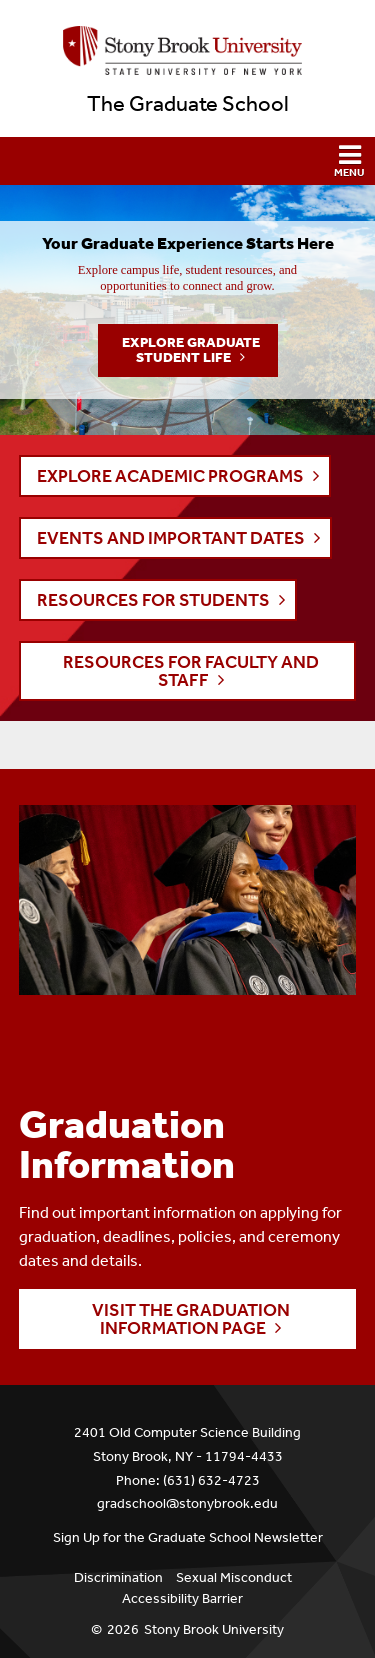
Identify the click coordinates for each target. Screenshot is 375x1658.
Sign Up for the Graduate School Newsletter (188, 1537)
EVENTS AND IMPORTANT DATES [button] (171, 538)
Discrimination (118, 1577)
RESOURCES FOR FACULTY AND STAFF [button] (191, 671)
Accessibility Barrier (182, 1598)
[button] (187, 161)
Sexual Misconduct (234, 1577)
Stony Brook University (214, 1629)
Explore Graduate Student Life (191, 350)
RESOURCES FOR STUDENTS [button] (153, 600)
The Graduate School (188, 104)
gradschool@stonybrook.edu (187, 1503)
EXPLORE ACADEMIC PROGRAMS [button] (170, 476)
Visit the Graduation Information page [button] (191, 1319)
